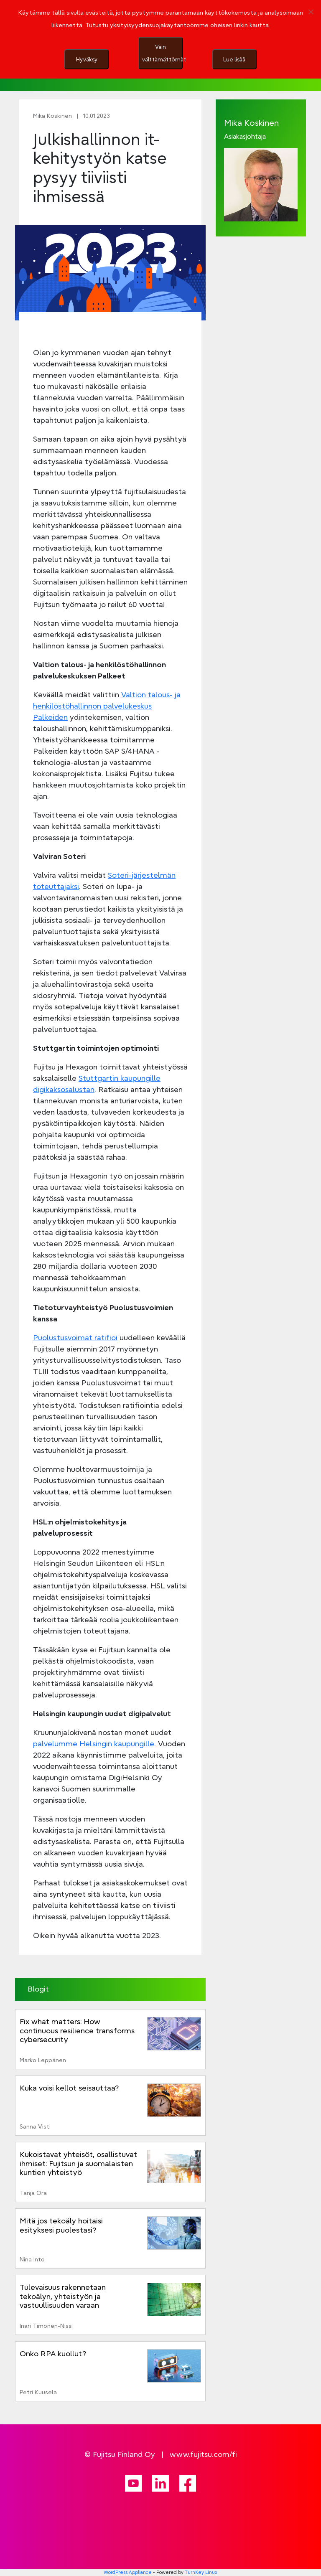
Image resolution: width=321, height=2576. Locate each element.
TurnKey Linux (201, 2572)
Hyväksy (86, 59)
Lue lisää (234, 59)
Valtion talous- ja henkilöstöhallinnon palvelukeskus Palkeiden (107, 706)
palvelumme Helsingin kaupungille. (94, 1743)
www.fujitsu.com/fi (203, 2454)
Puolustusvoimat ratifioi (75, 1337)
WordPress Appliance (128, 2572)
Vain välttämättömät (162, 53)
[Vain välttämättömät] (310, 12)
